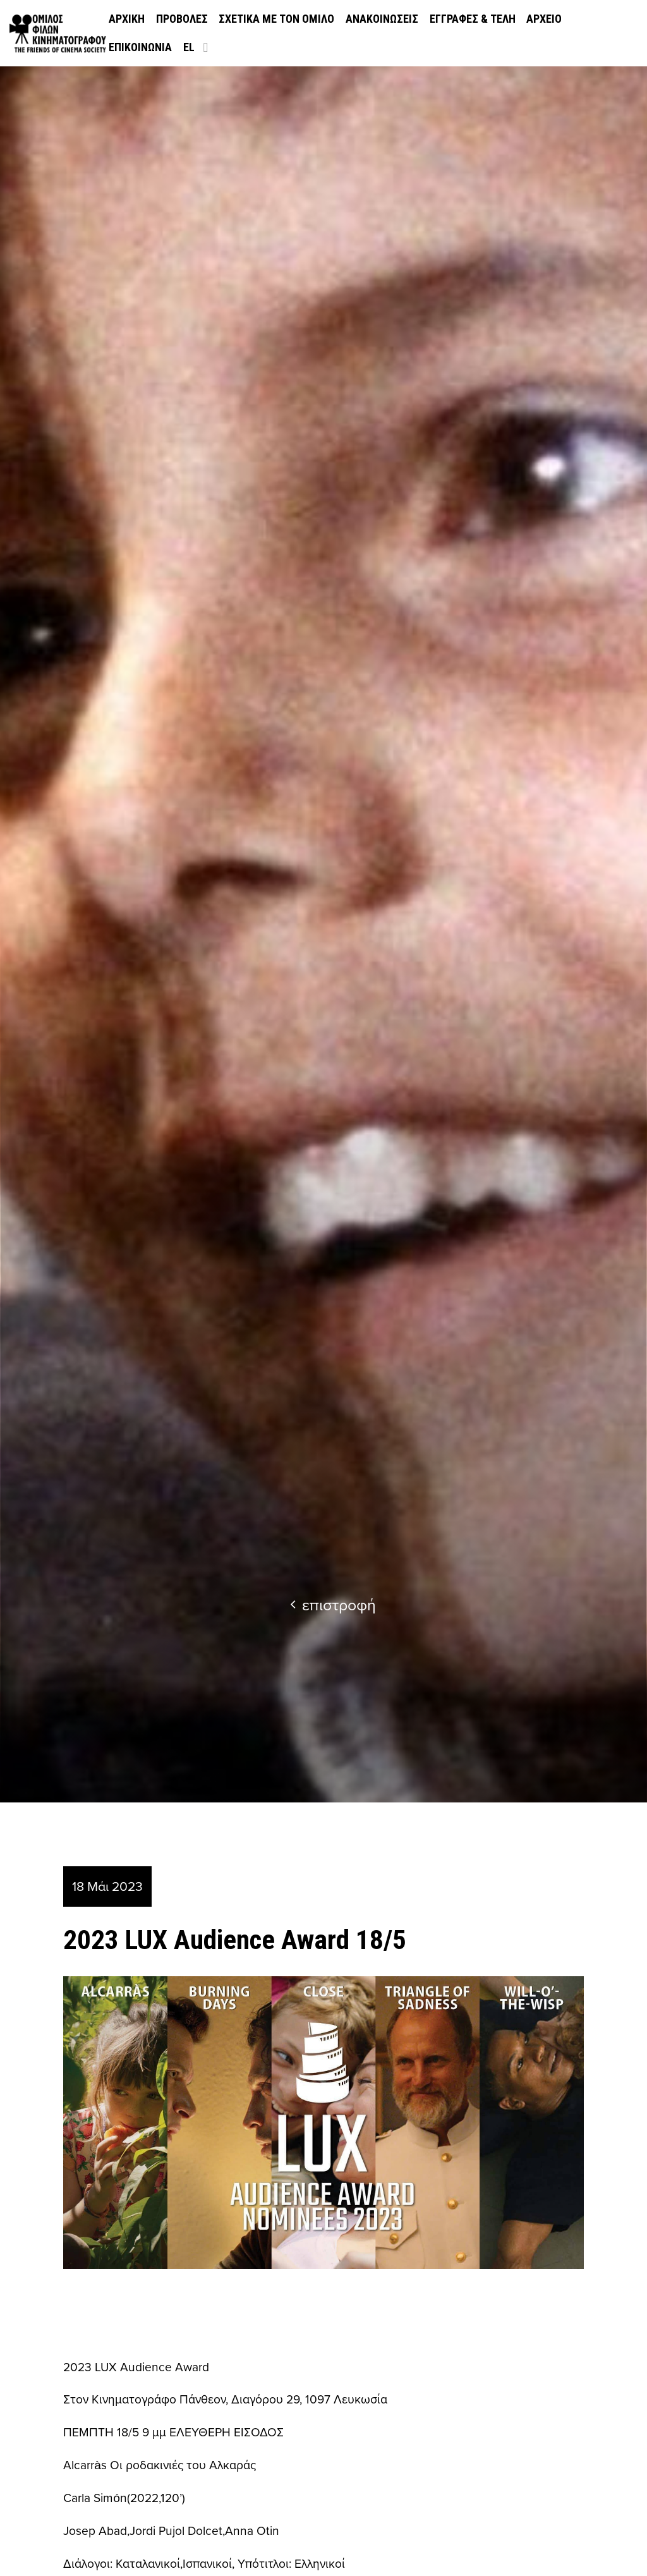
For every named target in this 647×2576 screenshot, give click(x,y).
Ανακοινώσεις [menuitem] (382, 18)
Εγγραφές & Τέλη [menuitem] (473, 18)
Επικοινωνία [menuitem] (140, 47)
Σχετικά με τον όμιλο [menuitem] (276, 18)
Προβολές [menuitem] (182, 18)
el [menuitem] (189, 47)
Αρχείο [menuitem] (544, 18)
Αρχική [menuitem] (127, 18)
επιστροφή (333, 1604)
